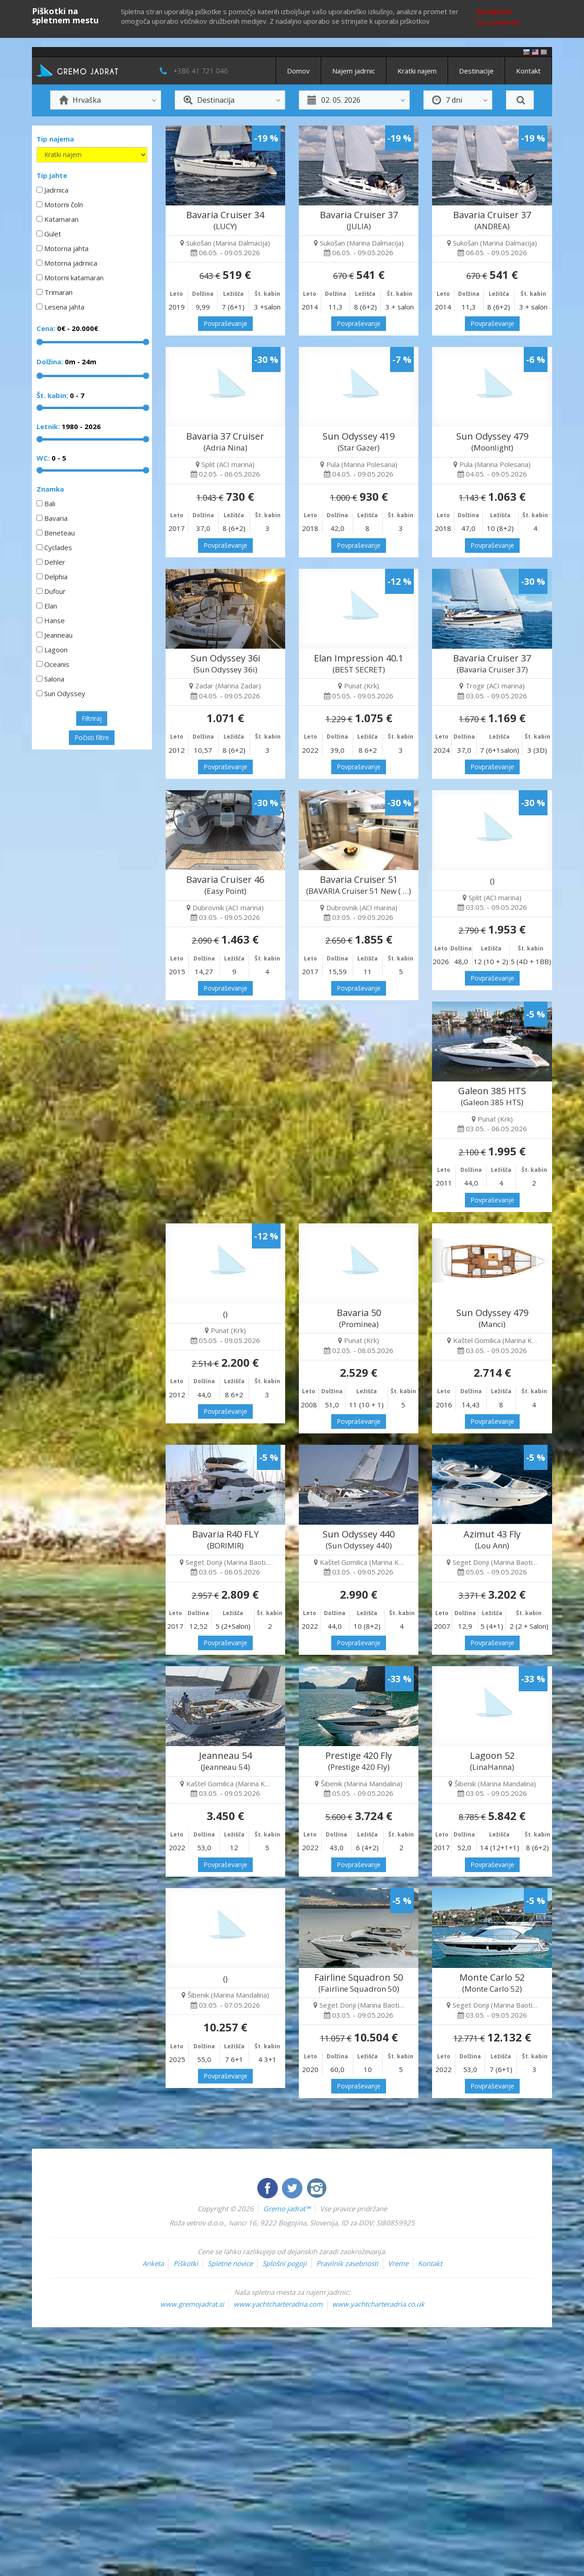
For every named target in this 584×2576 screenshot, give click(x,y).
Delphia (56, 576)
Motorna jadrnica (70, 263)
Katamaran (61, 219)
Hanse (54, 620)
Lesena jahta (64, 306)
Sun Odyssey (64, 693)
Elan (50, 605)
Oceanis (56, 664)
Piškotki (185, 2263)
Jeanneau (58, 635)
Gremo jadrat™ (286, 2208)
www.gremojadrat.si (192, 2303)
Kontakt (528, 70)
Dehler (54, 562)
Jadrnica (56, 189)
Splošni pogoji (284, 2263)
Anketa (153, 2263)
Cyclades (58, 547)
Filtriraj (92, 718)
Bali (49, 503)
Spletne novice (230, 2263)
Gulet (52, 233)
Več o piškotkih (499, 22)
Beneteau (59, 532)
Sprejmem (494, 11)
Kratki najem (417, 70)
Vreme (398, 2263)
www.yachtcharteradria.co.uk (378, 2303)
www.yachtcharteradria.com (278, 2303)
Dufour (55, 591)
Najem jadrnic (353, 70)
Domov (298, 70)
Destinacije (476, 70)
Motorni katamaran (74, 277)
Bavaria (56, 518)
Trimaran (58, 292)
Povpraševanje (225, 323)
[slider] (39, 342)
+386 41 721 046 (200, 70)
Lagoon (56, 649)
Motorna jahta (66, 248)
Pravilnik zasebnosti (347, 2263)
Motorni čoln (63, 204)
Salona (54, 678)
